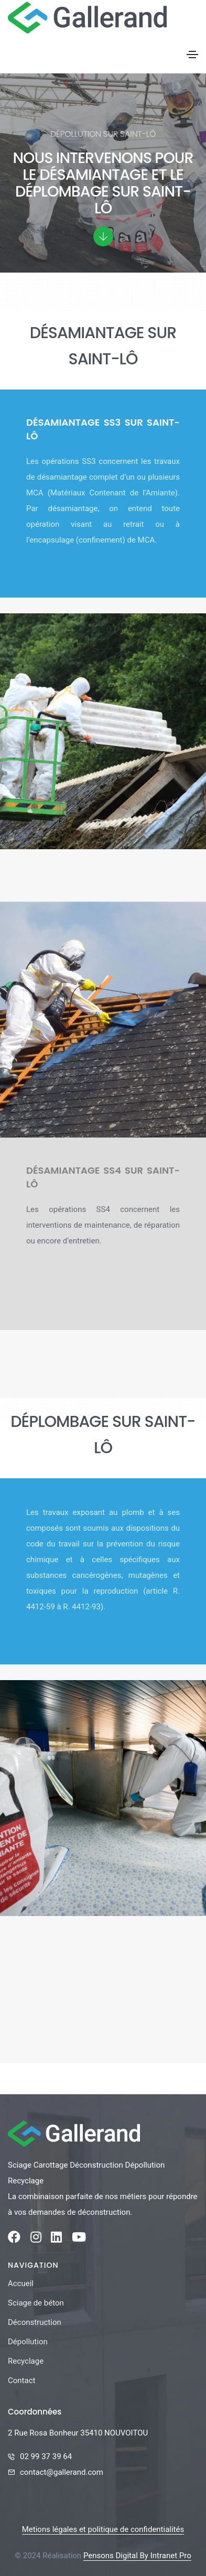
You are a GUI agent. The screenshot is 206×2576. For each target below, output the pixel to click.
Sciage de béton (36, 2303)
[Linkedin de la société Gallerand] (56, 2239)
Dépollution (28, 2341)
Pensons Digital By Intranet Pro (137, 2555)
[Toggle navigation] (192, 54)
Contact (21, 2380)
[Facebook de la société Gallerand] (14, 2239)
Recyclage (26, 2361)
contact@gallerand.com (61, 2472)
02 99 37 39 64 (46, 2456)
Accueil (21, 2283)
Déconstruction (34, 2322)
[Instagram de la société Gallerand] (35, 2239)
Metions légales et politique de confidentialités (103, 2529)
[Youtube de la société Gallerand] (79, 2239)
